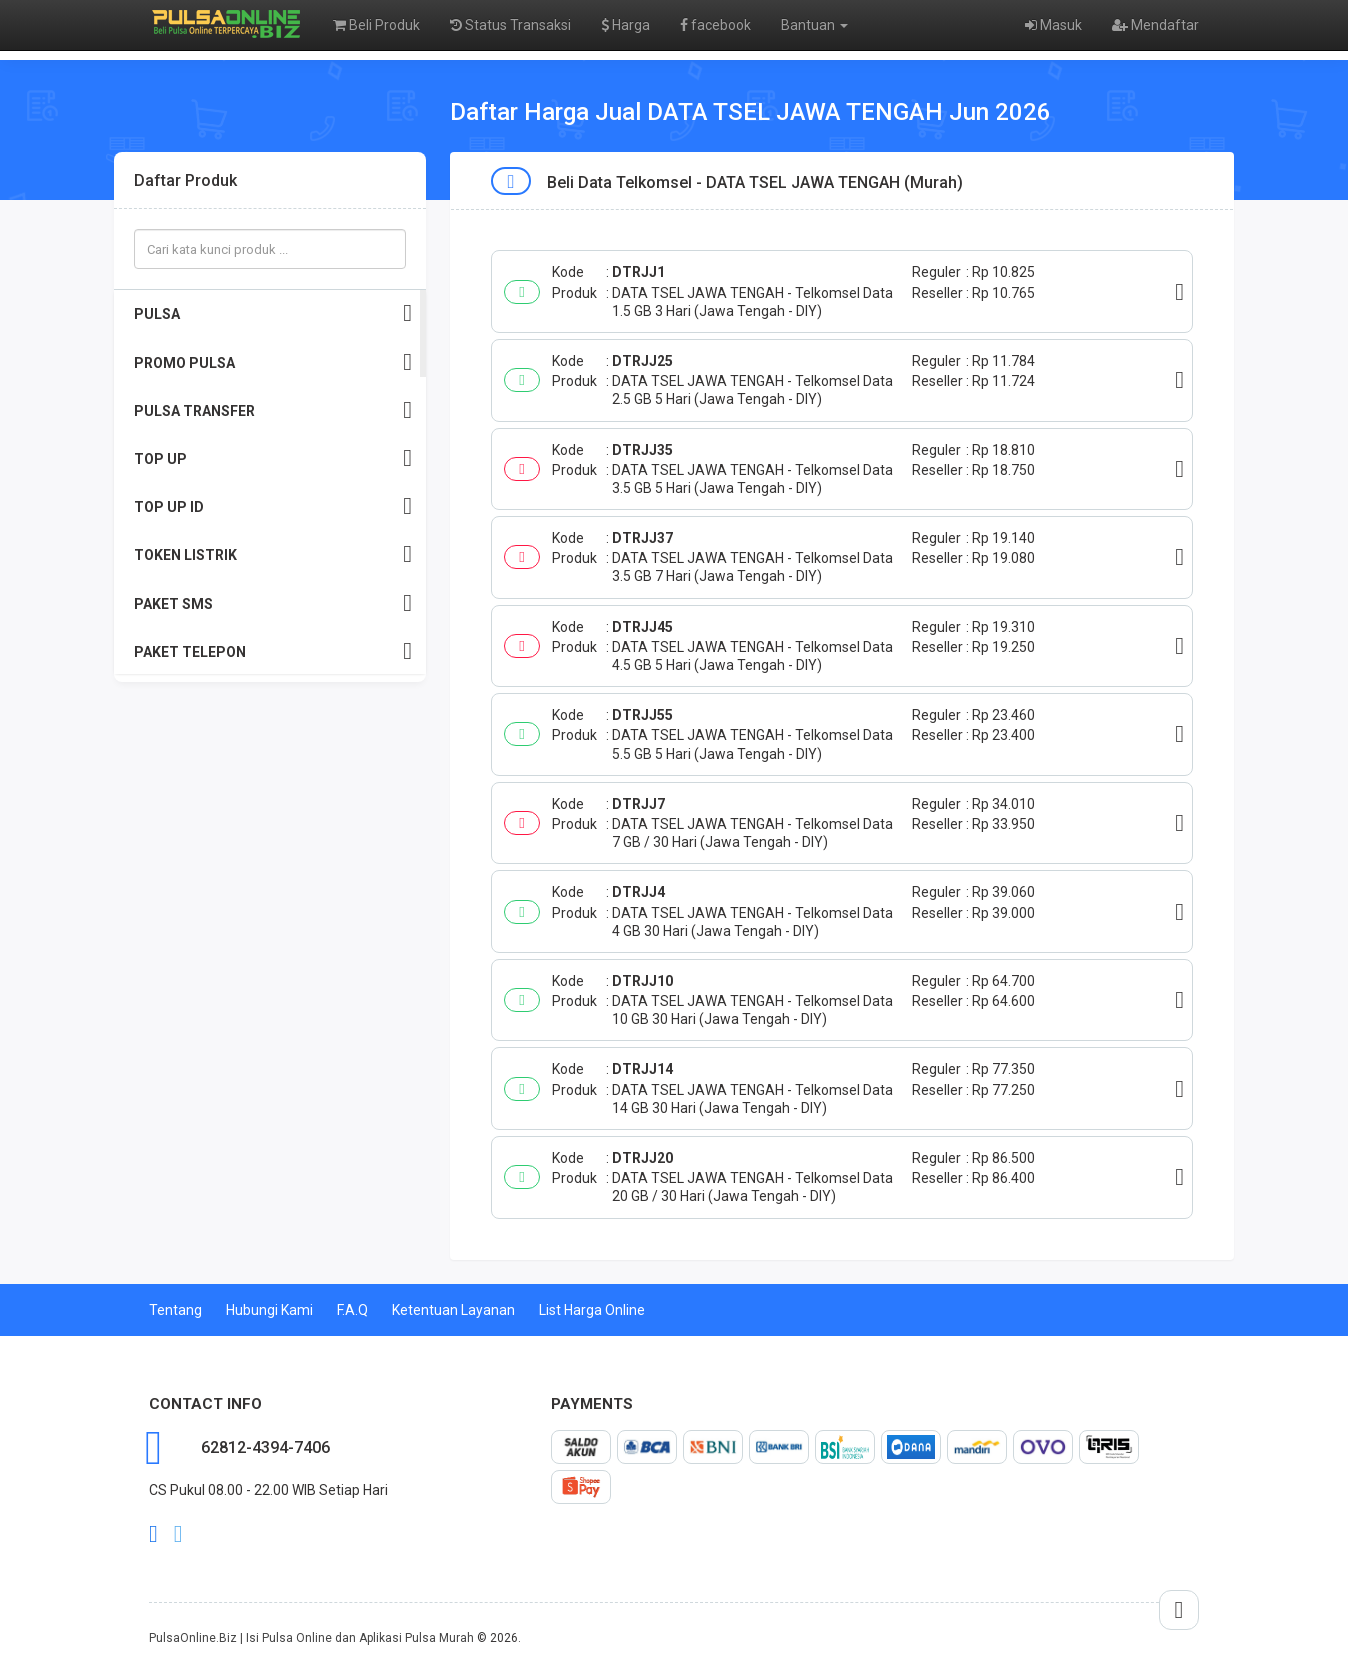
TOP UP (273, 458)
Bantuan (814, 25)
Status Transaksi (510, 25)
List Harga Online (592, 1310)
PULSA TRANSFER (273, 410)
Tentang (175, 1310)
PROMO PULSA (273, 362)
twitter (178, 1534)
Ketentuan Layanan (453, 1310)
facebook (715, 25)
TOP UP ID (273, 506)
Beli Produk (376, 25)
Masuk (1053, 25)
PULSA (273, 313)
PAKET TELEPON (273, 651)
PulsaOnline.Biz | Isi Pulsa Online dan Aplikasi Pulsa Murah (311, 1638)
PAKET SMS (273, 603)
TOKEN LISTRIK (273, 554)
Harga (625, 25)
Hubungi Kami (269, 1310)
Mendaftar (1155, 25)
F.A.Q (352, 1310)
